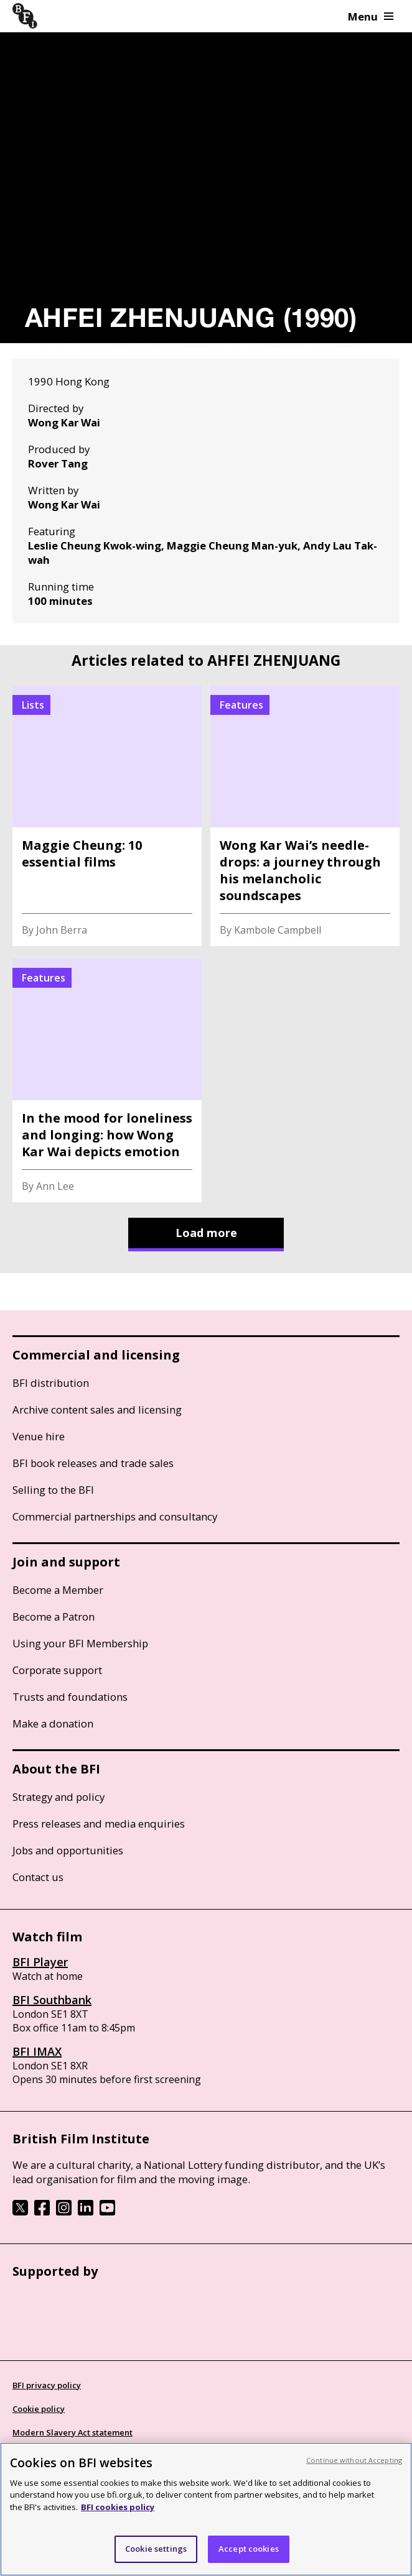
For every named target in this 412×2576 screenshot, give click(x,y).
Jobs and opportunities (67, 1850)
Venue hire (38, 1436)
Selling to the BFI (53, 1490)
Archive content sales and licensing (97, 1409)
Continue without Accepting (354, 2460)
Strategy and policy (58, 1797)
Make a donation (52, 1723)
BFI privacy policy (46, 2385)
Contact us (37, 1877)
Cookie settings (156, 2548)
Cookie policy (38, 2408)
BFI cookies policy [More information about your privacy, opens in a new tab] (117, 2507)
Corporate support (57, 1670)
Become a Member (57, 1590)
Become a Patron (53, 1616)
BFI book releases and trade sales (93, 1463)
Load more (206, 1232)
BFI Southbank (51, 1999)
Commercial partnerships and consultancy (114, 1516)
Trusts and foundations (70, 1697)
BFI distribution (50, 1383)
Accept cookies (248, 2548)
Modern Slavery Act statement (72, 2432)
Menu (370, 16)
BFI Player (40, 1961)
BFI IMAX (37, 2051)
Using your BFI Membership (80, 1643)
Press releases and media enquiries (98, 1823)
